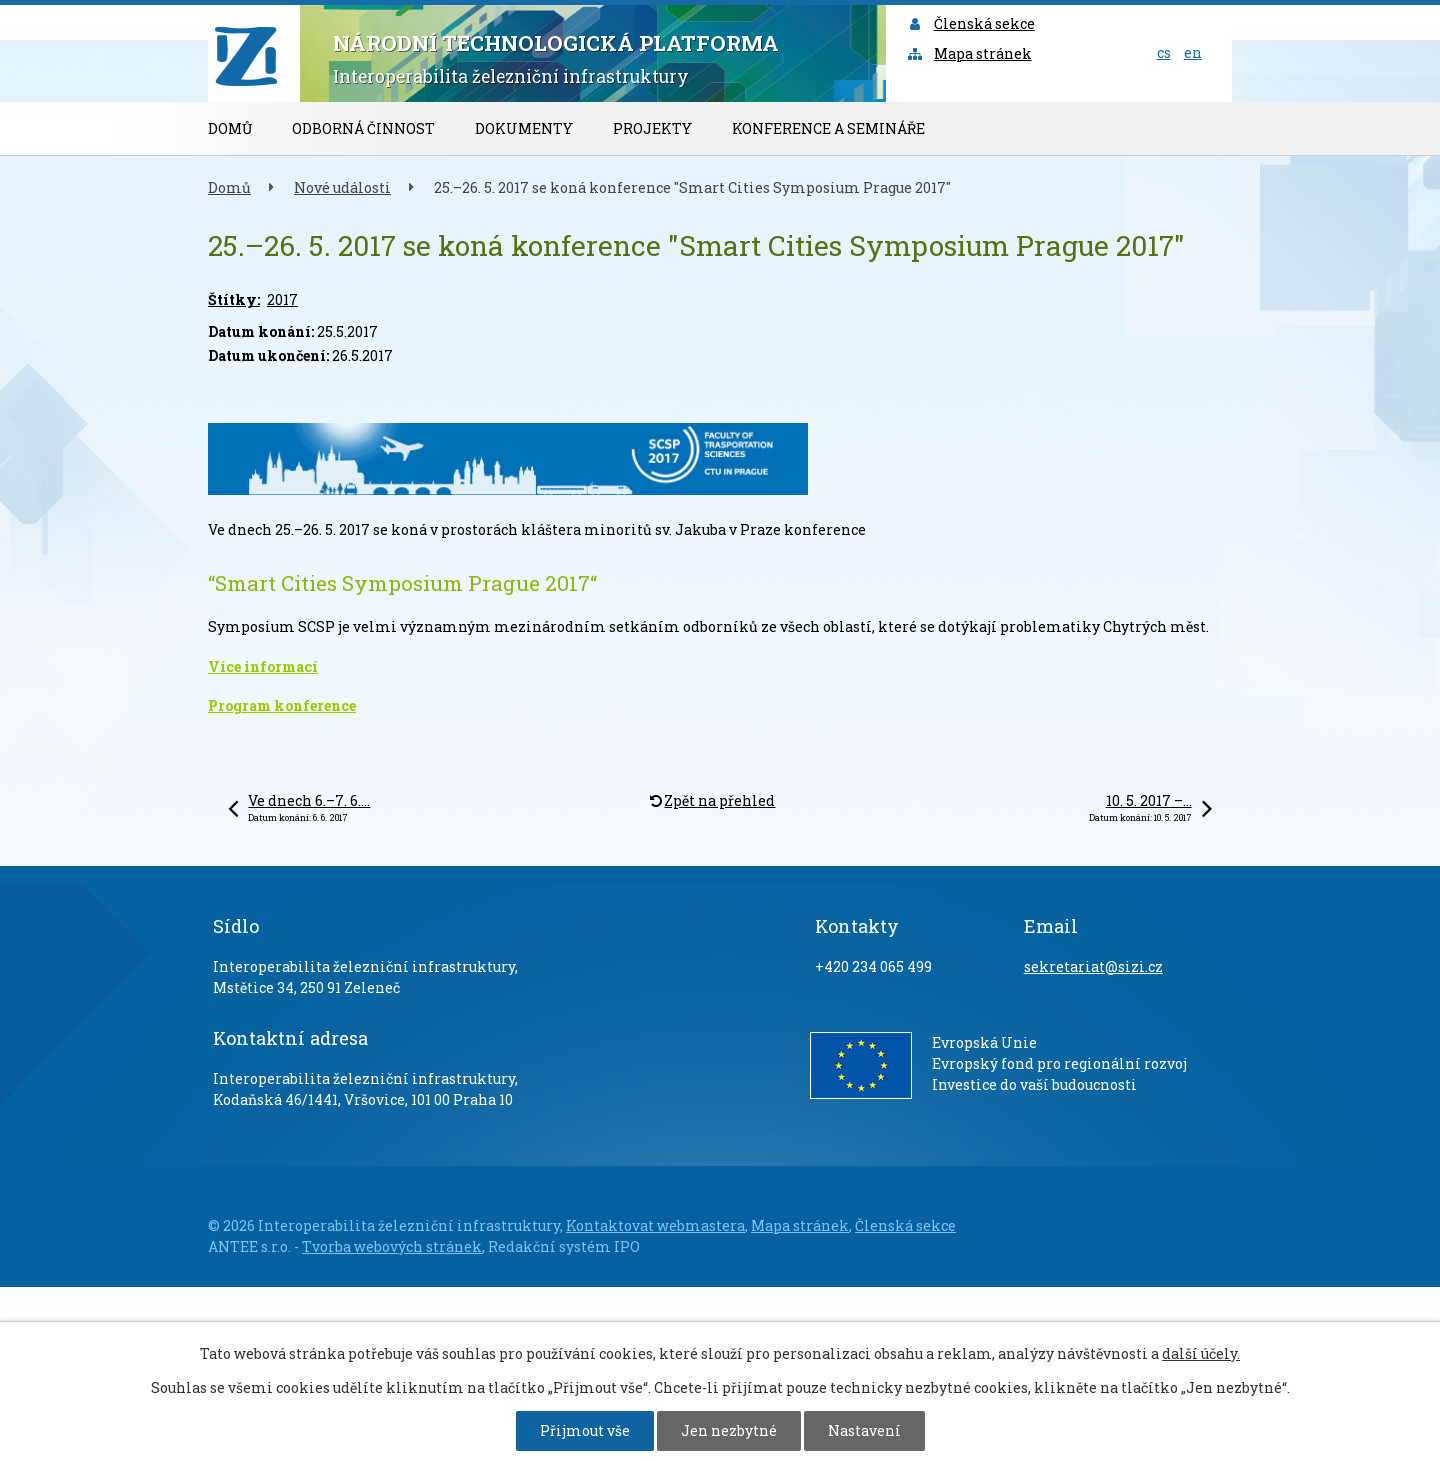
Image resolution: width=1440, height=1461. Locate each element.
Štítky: (234, 299)
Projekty (652, 128)
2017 (282, 299)
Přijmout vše (585, 1430)
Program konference (282, 705)
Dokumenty (524, 128)
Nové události (342, 187)
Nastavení (864, 1430)
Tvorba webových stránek (392, 1246)
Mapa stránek (969, 53)
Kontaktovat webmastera (655, 1225)
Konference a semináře (828, 128)
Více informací (263, 666)
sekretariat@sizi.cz (1093, 966)
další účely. (1201, 1353)
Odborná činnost (363, 128)
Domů (230, 128)
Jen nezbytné (729, 1430)
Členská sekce (970, 23)
